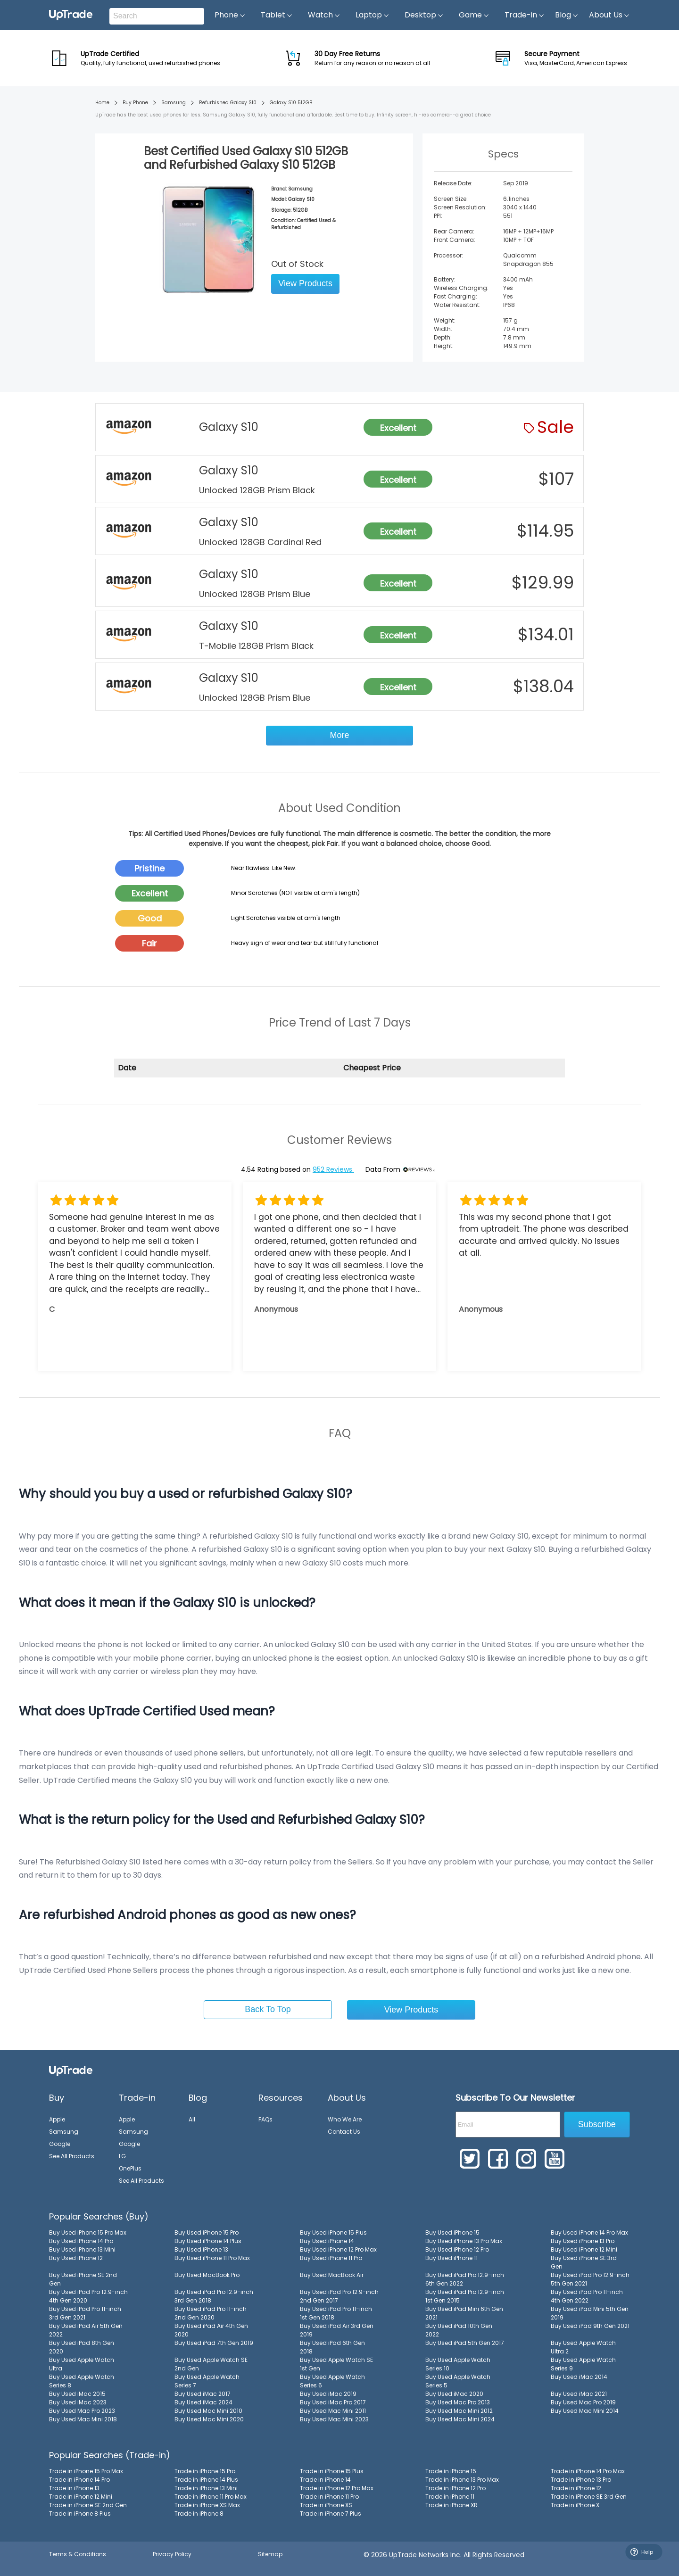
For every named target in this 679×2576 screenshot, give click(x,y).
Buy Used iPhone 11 (451, 2258)
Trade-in (525, 15)
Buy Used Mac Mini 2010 (208, 2411)
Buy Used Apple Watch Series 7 (207, 2381)
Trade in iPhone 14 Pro (79, 2480)
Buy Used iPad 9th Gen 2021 (590, 2326)
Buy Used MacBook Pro (207, 2275)
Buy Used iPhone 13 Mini (82, 2249)
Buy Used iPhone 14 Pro (81, 2241)
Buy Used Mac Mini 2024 (460, 2419)
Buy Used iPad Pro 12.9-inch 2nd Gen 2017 (339, 2296)
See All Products (71, 2156)
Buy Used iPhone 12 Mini (584, 2249)
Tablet (277, 15)
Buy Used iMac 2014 (579, 2377)
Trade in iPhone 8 (199, 2514)
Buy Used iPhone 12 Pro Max (338, 2249)
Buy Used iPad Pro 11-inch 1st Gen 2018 (336, 2313)
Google (59, 2144)
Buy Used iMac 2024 (203, 2402)
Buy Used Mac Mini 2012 (459, 2411)
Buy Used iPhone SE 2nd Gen (83, 2279)
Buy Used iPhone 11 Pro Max (212, 2258)
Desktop (424, 15)
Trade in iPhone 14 (325, 2480)
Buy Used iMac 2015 (77, 2394)
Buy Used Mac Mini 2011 (333, 2411)
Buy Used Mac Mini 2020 (209, 2419)
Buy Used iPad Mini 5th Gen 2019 (590, 2313)
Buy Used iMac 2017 (202, 2394)
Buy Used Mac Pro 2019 (583, 2402)
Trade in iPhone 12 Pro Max (336, 2488)
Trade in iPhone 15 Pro (204, 2471)
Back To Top (267, 2009)
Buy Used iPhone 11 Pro (331, 2258)
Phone (230, 15)
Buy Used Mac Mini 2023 (334, 2419)
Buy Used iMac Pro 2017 (333, 2402)
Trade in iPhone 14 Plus (206, 2480)
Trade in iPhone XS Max (207, 2505)
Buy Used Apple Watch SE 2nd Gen (211, 2364)
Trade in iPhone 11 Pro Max (210, 2497)
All (192, 2119)
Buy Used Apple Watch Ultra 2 (583, 2347)
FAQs (265, 2119)
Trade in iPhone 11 (449, 2497)
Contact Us (344, 2132)
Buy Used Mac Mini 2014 (585, 2411)
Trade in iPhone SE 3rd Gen (589, 2497)
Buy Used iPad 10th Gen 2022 (458, 2330)
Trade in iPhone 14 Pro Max (588, 2471)
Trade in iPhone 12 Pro (455, 2488)
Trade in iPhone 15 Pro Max (86, 2471)
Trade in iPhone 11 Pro (329, 2497)
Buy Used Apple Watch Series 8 (81, 2381)
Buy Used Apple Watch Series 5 (457, 2381)
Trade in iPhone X (575, 2505)
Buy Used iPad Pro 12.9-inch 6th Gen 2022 (464, 2279)
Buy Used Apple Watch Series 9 (583, 2364)
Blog (567, 15)
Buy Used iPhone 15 (452, 2232)
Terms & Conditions (77, 2554)
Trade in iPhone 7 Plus (330, 2514)
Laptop (372, 15)
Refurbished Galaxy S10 (228, 102)
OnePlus (130, 2168)
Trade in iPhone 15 (450, 2471)
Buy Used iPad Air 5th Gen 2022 (86, 2330)
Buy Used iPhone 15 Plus (333, 2232)
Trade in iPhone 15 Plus (332, 2471)
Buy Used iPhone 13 (201, 2249)
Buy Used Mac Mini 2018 (83, 2419)
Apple (57, 2119)
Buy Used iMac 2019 (328, 2394)
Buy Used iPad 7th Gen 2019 (213, 2343)
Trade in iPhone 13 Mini (206, 2488)
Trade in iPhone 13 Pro (581, 2480)
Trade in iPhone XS (326, 2505)
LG (122, 2156)
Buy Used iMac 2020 (454, 2394)
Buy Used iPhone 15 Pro (206, 2232)
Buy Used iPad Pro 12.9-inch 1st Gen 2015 (464, 2296)
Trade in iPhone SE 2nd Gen (88, 2505)
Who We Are (345, 2119)
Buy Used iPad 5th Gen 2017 (464, 2343)
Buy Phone (135, 102)
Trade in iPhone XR (451, 2505)
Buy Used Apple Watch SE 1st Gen (336, 2364)
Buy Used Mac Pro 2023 (82, 2411)
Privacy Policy (172, 2554)
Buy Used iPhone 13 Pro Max (463, 2241)
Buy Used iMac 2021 (579, 2394)
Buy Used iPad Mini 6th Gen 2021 (464, 2313)
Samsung (173, 102)
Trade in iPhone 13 (74, 2488)
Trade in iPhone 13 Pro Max (462, 2480)
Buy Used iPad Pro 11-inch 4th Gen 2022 (587, 2296)
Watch (324, 15)
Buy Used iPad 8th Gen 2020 (81, 2347)
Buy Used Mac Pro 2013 (457, 2402)
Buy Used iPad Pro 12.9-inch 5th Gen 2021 (590, 2279)
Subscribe (597, 2124)
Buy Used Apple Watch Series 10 (457, 2364)
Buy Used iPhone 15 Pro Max (87, 2232)
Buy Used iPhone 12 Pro (457, 2249)
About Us (609, 15)
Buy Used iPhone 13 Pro (582, 2241)
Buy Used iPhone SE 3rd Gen (584, 2262)
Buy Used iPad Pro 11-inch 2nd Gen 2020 (210, 2313)
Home (102, 102)
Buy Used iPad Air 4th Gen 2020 (211, 2330)
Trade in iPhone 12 (576, 2488)
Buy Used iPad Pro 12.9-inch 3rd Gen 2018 (213, 2296)
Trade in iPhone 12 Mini (80, 2497)
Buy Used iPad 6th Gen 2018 (332, 2347)
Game (474, 15)
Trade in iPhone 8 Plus (80, 2514)
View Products (305, 283)
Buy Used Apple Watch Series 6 (332, 2381)
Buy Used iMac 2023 (78, 2402)
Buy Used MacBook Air (332, 2275)
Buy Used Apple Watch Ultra (81, 2364)
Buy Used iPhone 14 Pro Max (589, 2232)
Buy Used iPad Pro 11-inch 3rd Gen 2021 (85, 2313)
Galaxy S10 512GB (291, 102)
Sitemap (270, 2554)
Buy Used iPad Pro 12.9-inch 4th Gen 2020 (88, 2296)
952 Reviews (333, 1169)
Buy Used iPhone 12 (76, 2258)
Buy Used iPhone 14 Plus (207, 2241)
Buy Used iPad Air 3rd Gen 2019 (336, 2330)
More (339, 735)
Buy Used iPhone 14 (327, 2241)
